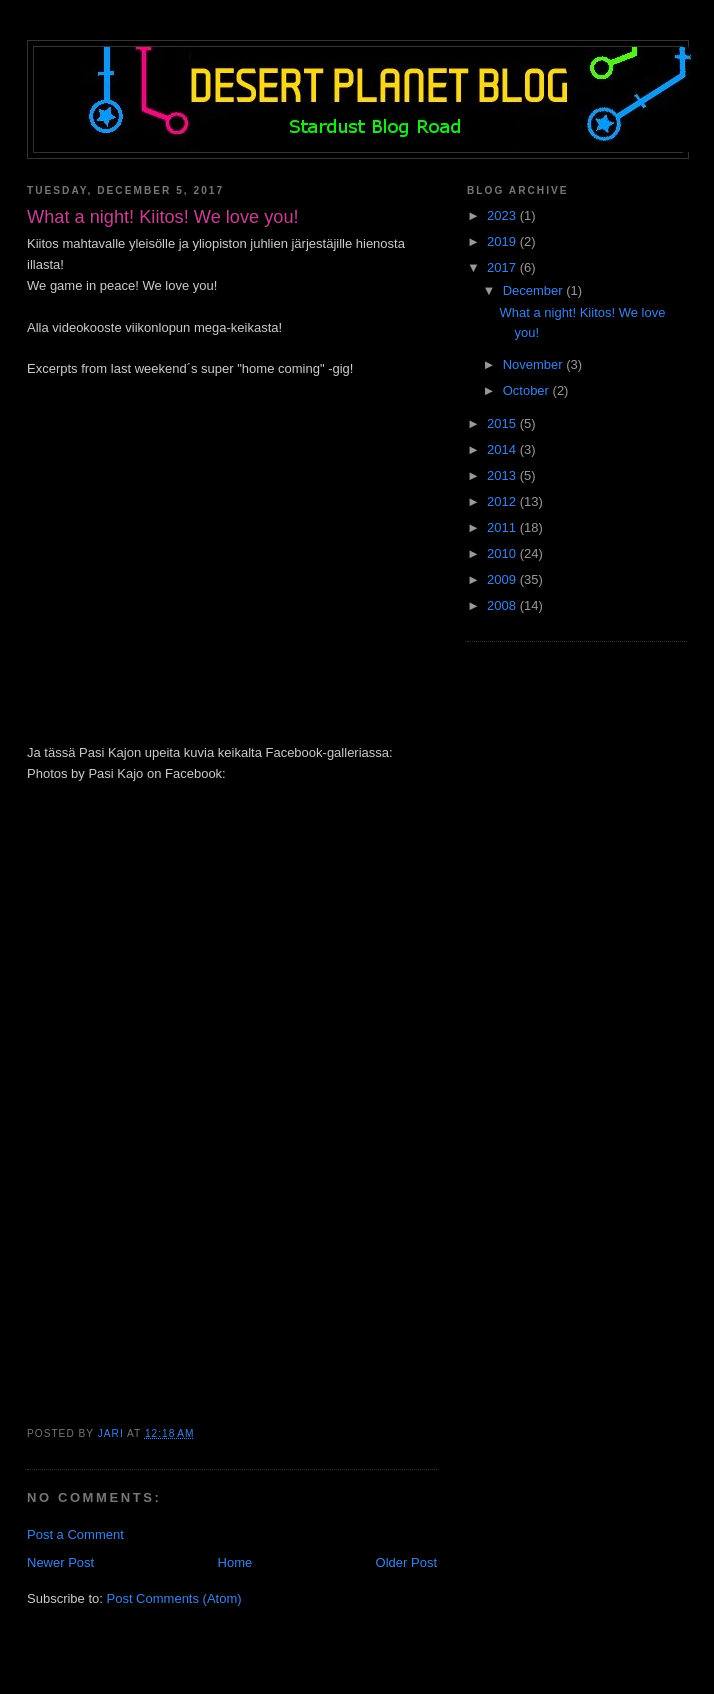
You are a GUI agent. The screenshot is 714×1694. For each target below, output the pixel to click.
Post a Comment (75, 1534)
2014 (503, 449)
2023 (503, 215)
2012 (503, 501)
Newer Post (60, 1562)
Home (235, 1562)
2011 (503, 527)
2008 (503, 605)
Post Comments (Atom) (174, 1598)
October (528, 390)
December (535, 290)
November (535, 364)
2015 (503, 423)
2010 (503, 553)
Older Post (406, 1562)
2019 (503, 241)
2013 (503, 475)
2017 (503, 267)
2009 (503, 579)
